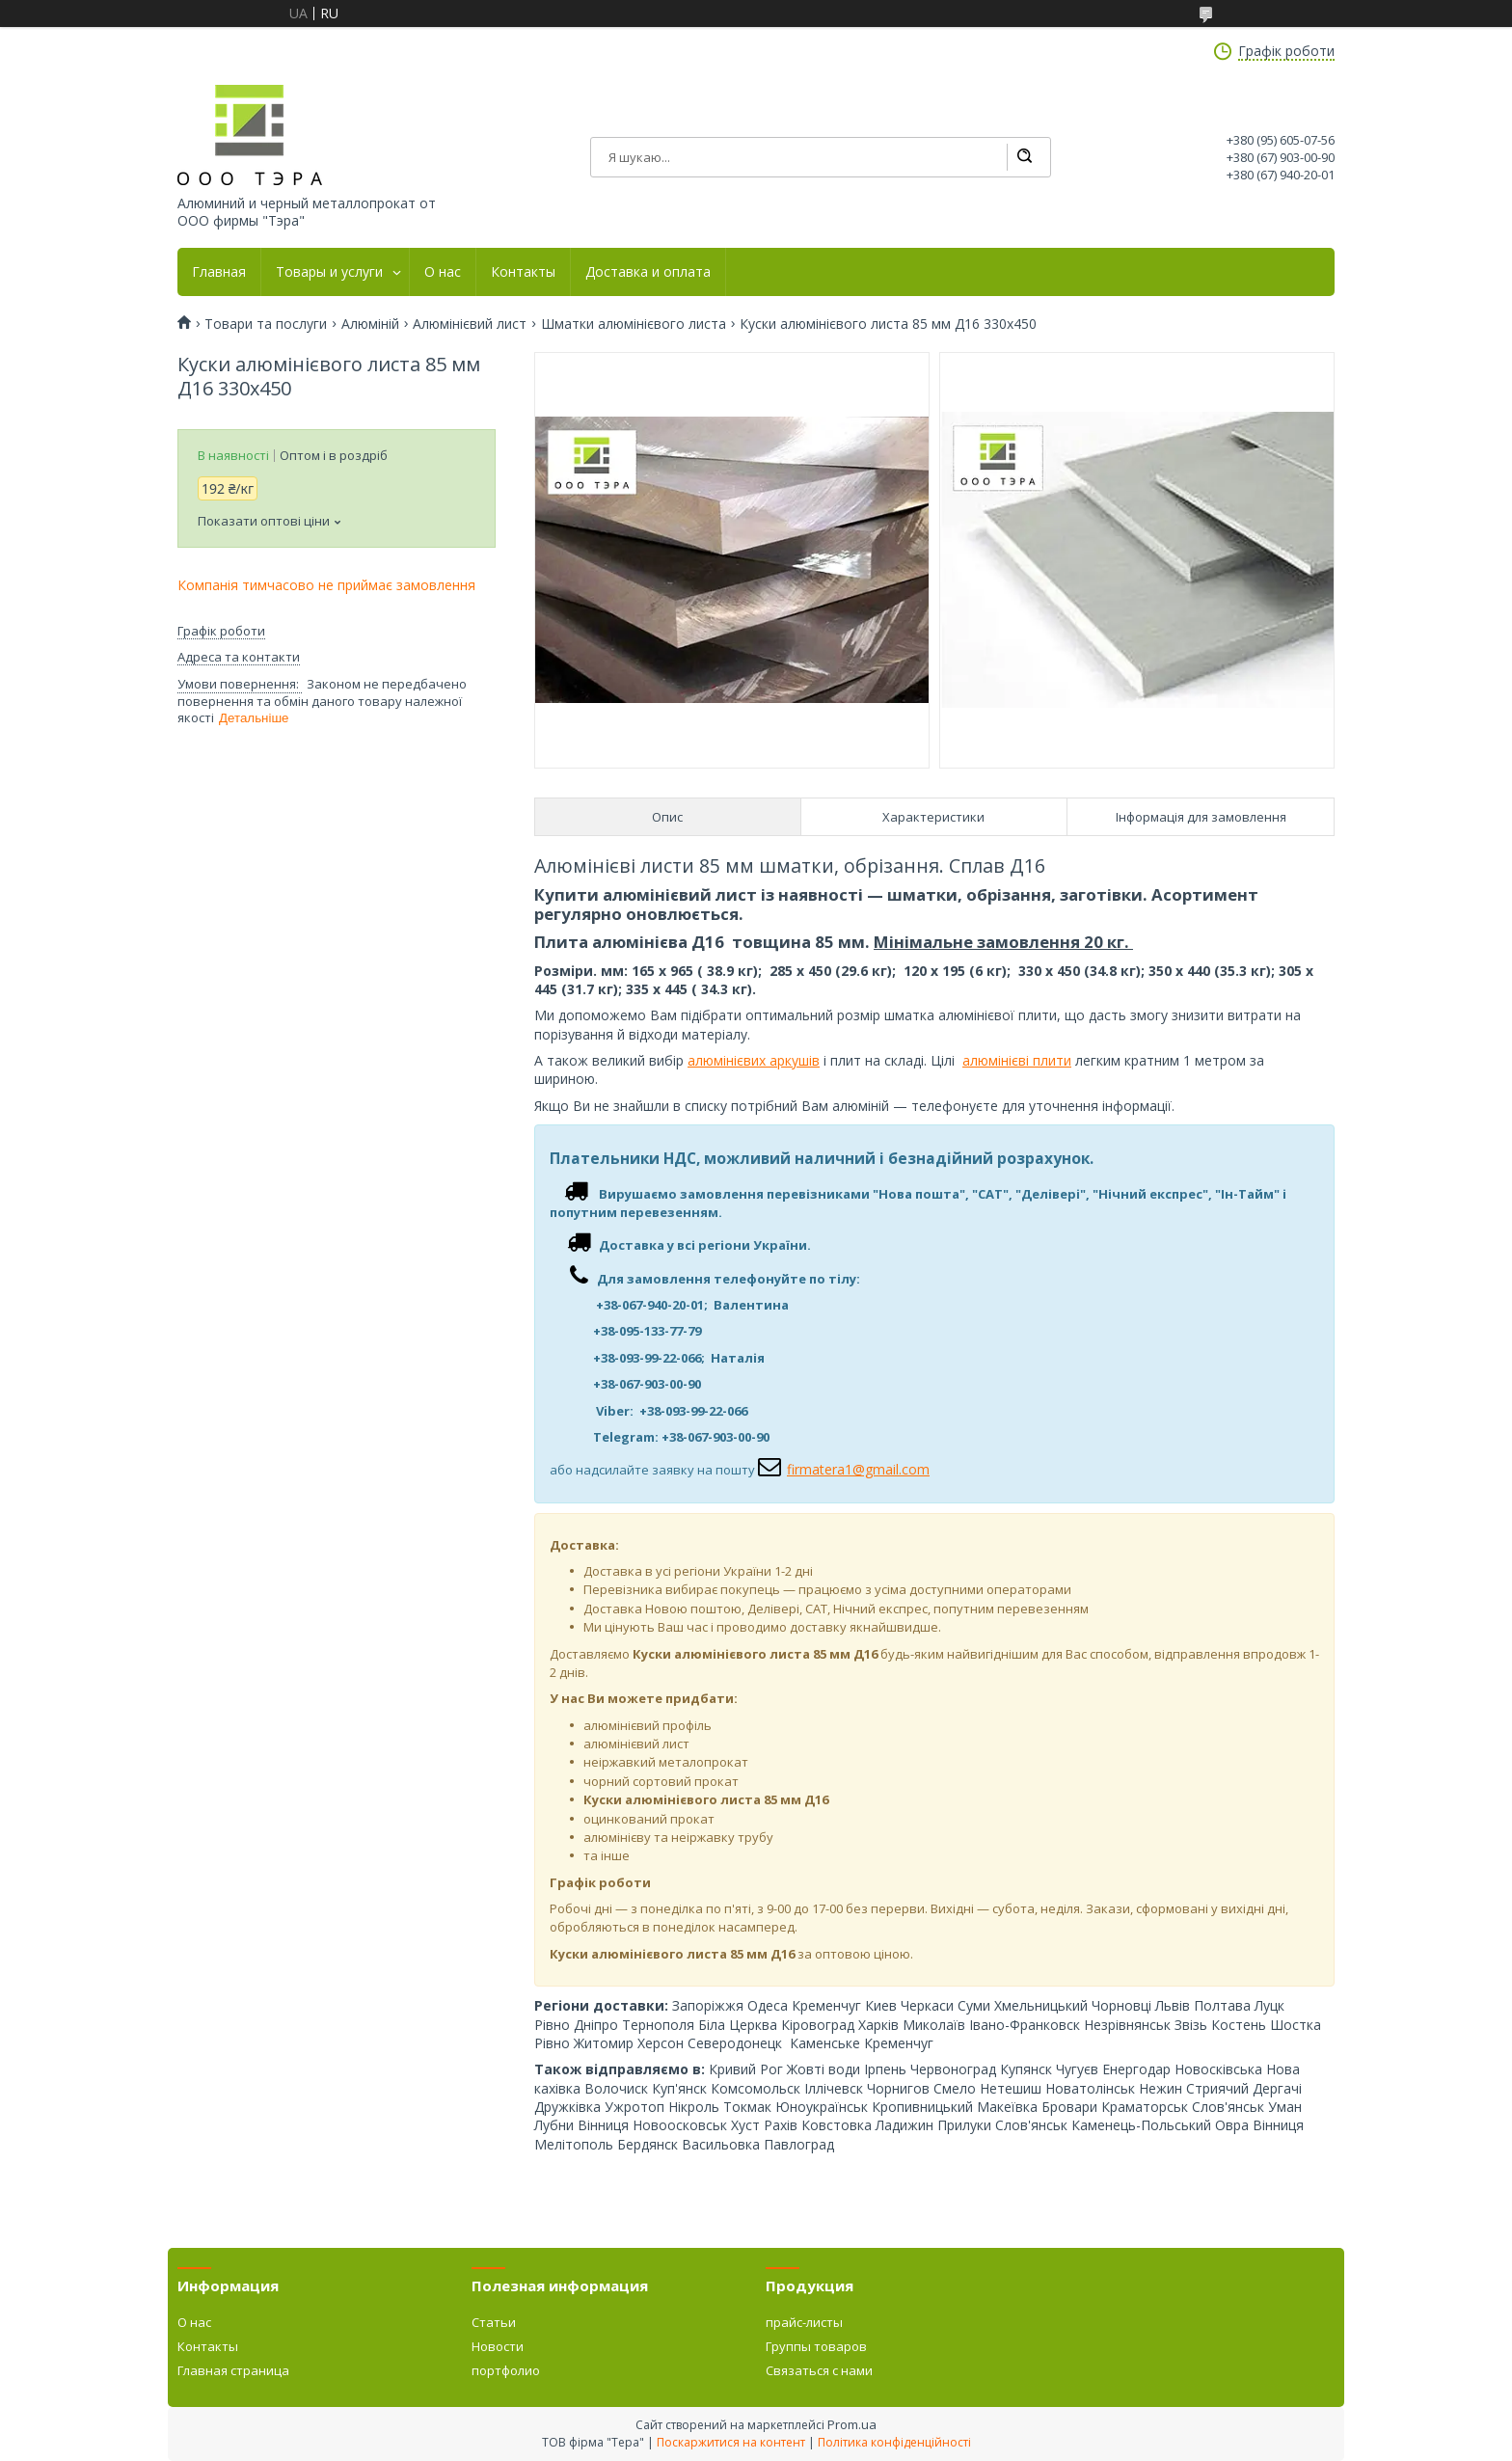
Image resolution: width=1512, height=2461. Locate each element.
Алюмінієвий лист (469, 324)
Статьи (494, 2322)
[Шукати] (1024, 157)
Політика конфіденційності (894, 2442)
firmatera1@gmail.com (858, 1469)
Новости (498, 2346)
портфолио (506, 2370)
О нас (442, 272)
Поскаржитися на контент (731, 2442)
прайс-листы (804, 2322)
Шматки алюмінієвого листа (633, 324)
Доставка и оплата (648, 272)
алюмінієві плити (1016, 1060)
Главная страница (233, 2370)
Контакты (523, 272)
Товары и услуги (329, 272)
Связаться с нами (819, 2370)
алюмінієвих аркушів (754, 1060)
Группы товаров (816, 2346)
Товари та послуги (265, 324)
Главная (219, 272)
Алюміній (370, 324)
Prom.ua (852, 2424)
